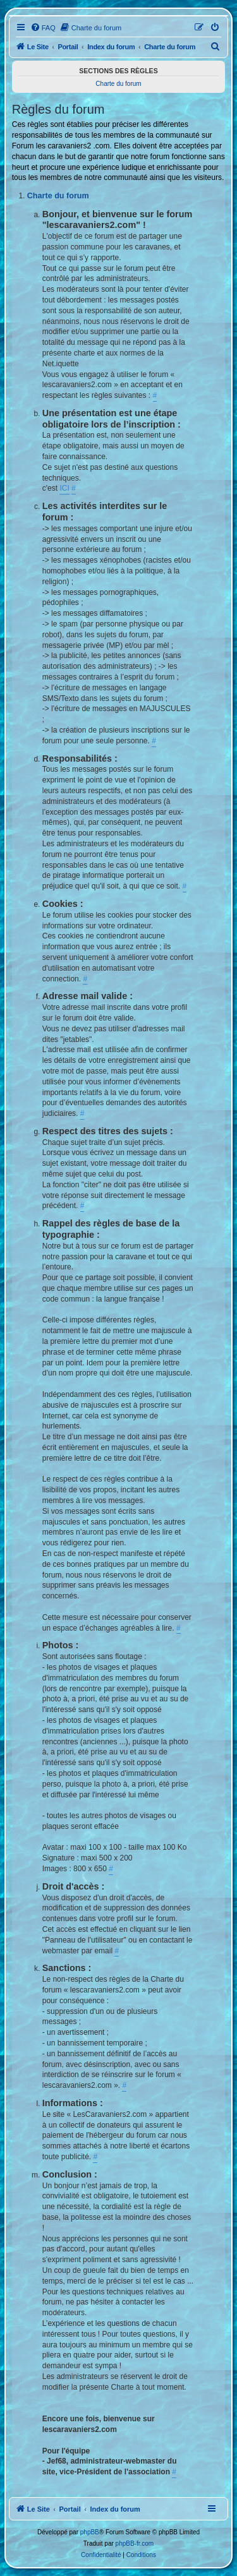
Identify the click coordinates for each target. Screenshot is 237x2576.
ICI (64, 488)
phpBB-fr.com (135, 2543)
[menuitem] (43, 27)
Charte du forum (118, 83)
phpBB (89, 2532)
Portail (68, 47)
